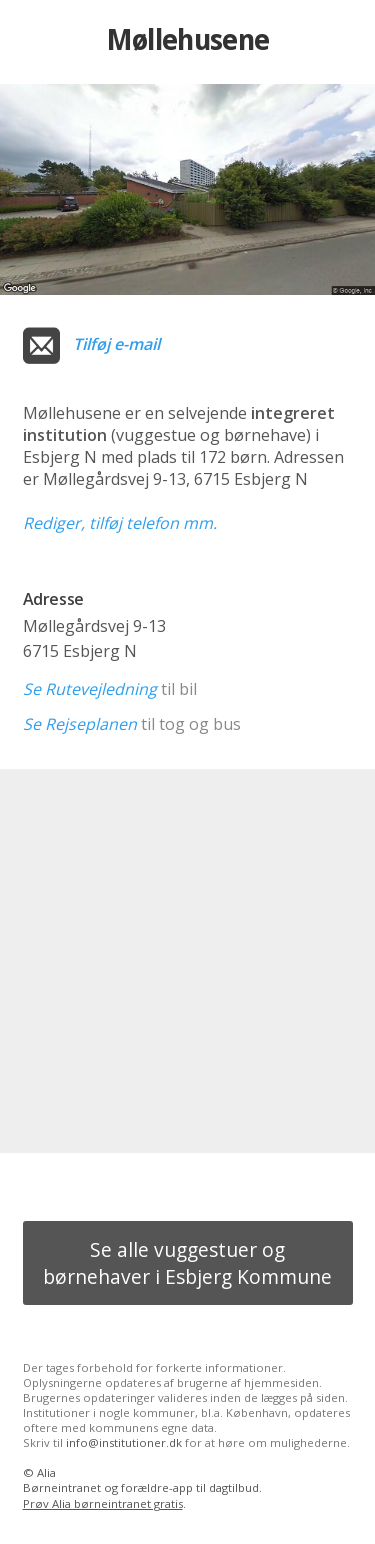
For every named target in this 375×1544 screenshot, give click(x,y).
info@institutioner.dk (124, 1442)
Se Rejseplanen (80, 724)
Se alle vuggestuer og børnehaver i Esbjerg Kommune (187, 1263)
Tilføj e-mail (116, 344)
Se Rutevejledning (90, 689)
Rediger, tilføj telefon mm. (120, 523)
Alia (46, 1472)
